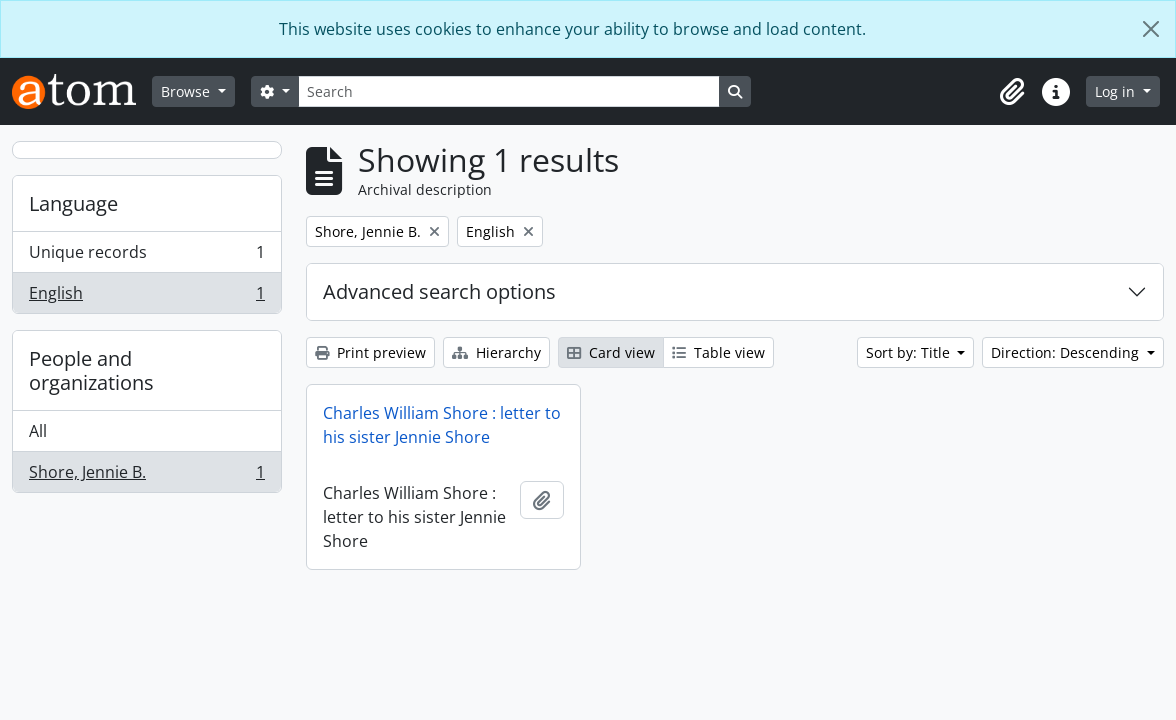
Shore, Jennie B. (146, 476)
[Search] (509, 91)
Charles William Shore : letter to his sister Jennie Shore (442, 425)
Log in (1117, 91)
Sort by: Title (910, 352)
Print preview (370, 352)
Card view (611, 352)
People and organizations (91, 370)
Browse (187, 91)
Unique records (146, 256)
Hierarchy (496, 352)
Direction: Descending (1067, 352)
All (38, 431)
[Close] (1151, 29)
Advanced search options (439, 291)
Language (73, 203)
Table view (718, 352)
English (146, 297)
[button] (1012, 92)
